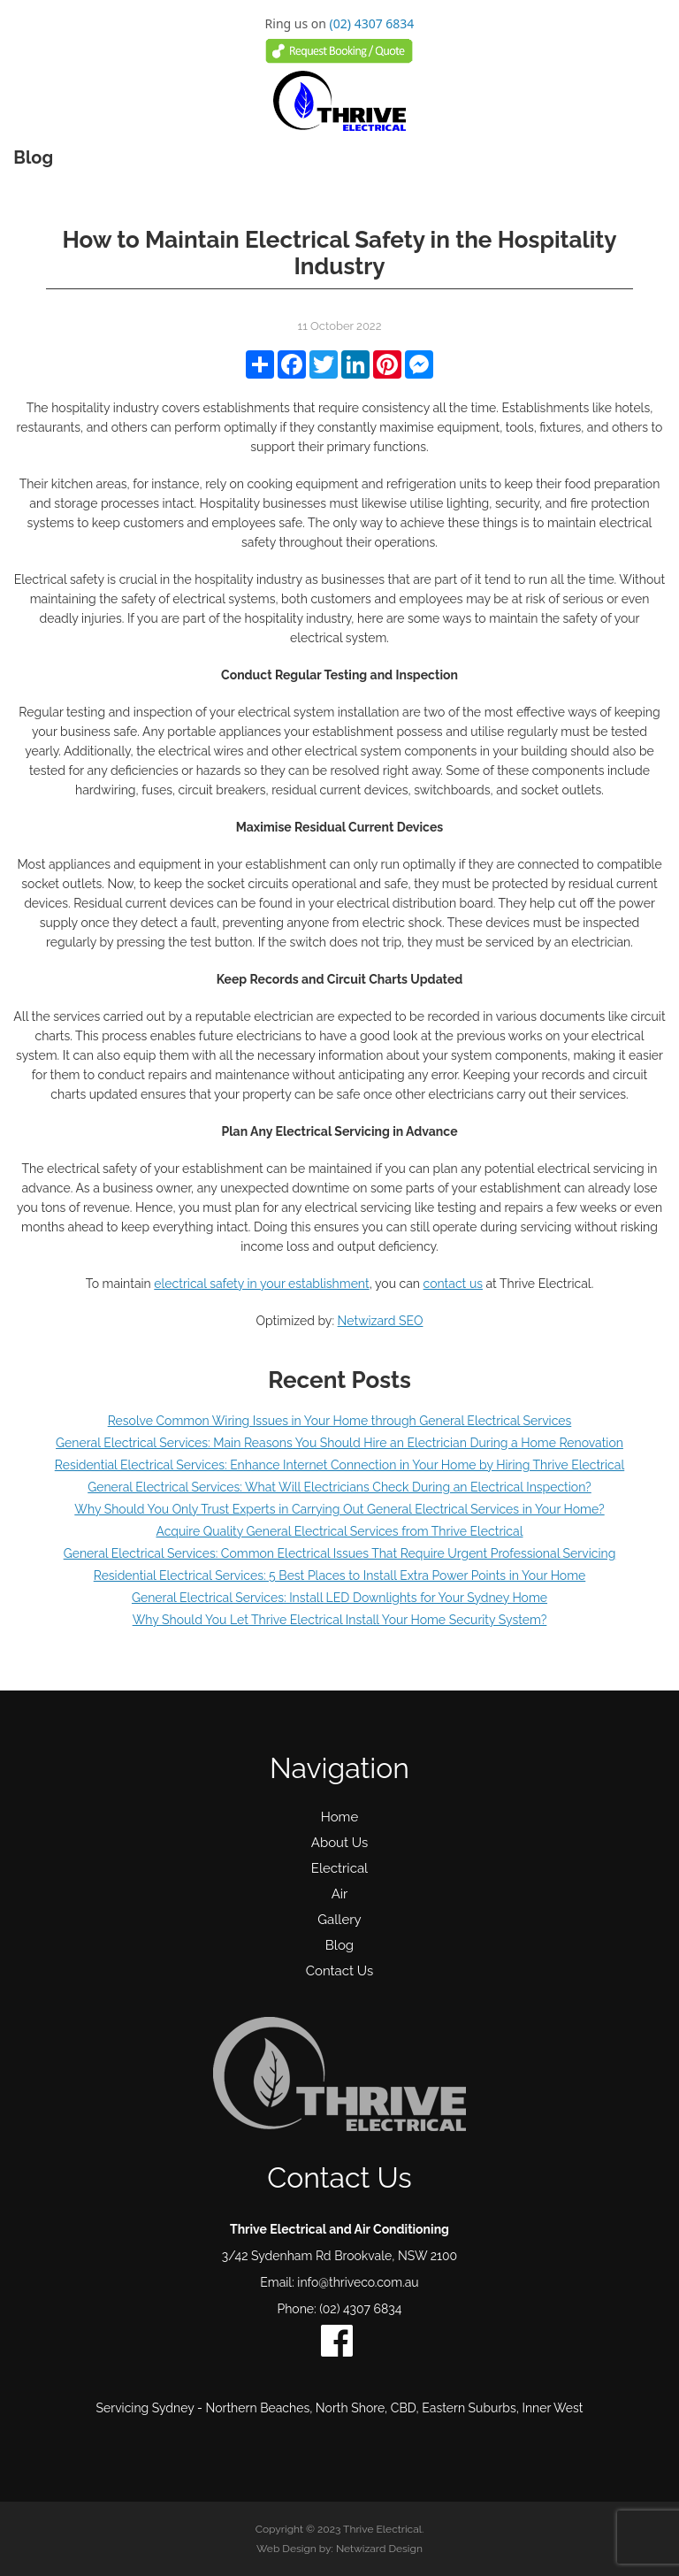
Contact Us (340, 1971)
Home (339, 1817)
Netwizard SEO (380, 1321)
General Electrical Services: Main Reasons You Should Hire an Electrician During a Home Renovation (339, 1443)
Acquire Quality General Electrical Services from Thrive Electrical (339, 1531)
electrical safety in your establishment (261, 1283)
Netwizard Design (379, 2548)
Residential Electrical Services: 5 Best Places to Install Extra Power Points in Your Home (340, 1575)
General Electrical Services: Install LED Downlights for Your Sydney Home (339, 1598)
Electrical (339, 1868)
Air (340, 1894)
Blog (339, 1945)
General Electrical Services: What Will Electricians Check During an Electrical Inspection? (339, 1487)
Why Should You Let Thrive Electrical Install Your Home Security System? (340, 1620)
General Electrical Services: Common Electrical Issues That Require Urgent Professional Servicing (340, 1553)
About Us (339, 1843)
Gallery (339, 1920)
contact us (453, 1283)
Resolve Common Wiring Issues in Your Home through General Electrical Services (340, 1421)
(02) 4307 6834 (372, 23)
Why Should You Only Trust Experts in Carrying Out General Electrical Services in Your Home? (339, 1509)
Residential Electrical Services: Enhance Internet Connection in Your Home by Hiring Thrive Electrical (339, 1465)
